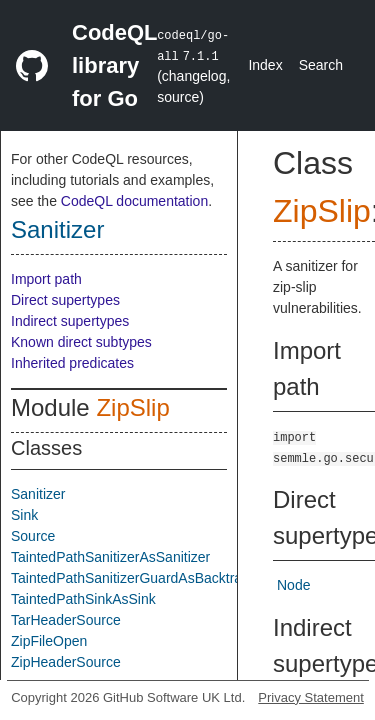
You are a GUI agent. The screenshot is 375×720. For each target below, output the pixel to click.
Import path (46, 279)
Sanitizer (57, 229)
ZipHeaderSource (66, 662)
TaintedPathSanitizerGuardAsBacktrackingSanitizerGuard (189, 578)
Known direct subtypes (81, 342)
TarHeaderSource (66, 620)
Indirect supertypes (70, 321)
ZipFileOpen (49, 641)
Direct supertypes (65, 300)
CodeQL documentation (134, 201)
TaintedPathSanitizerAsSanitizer (110, 557)
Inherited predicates (72, 363)
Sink (24, 515)
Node (293, 585)
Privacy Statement (311, 697)
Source (33, 536)
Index (265, 65)
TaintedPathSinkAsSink (83, 599)
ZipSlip (132, 407)
